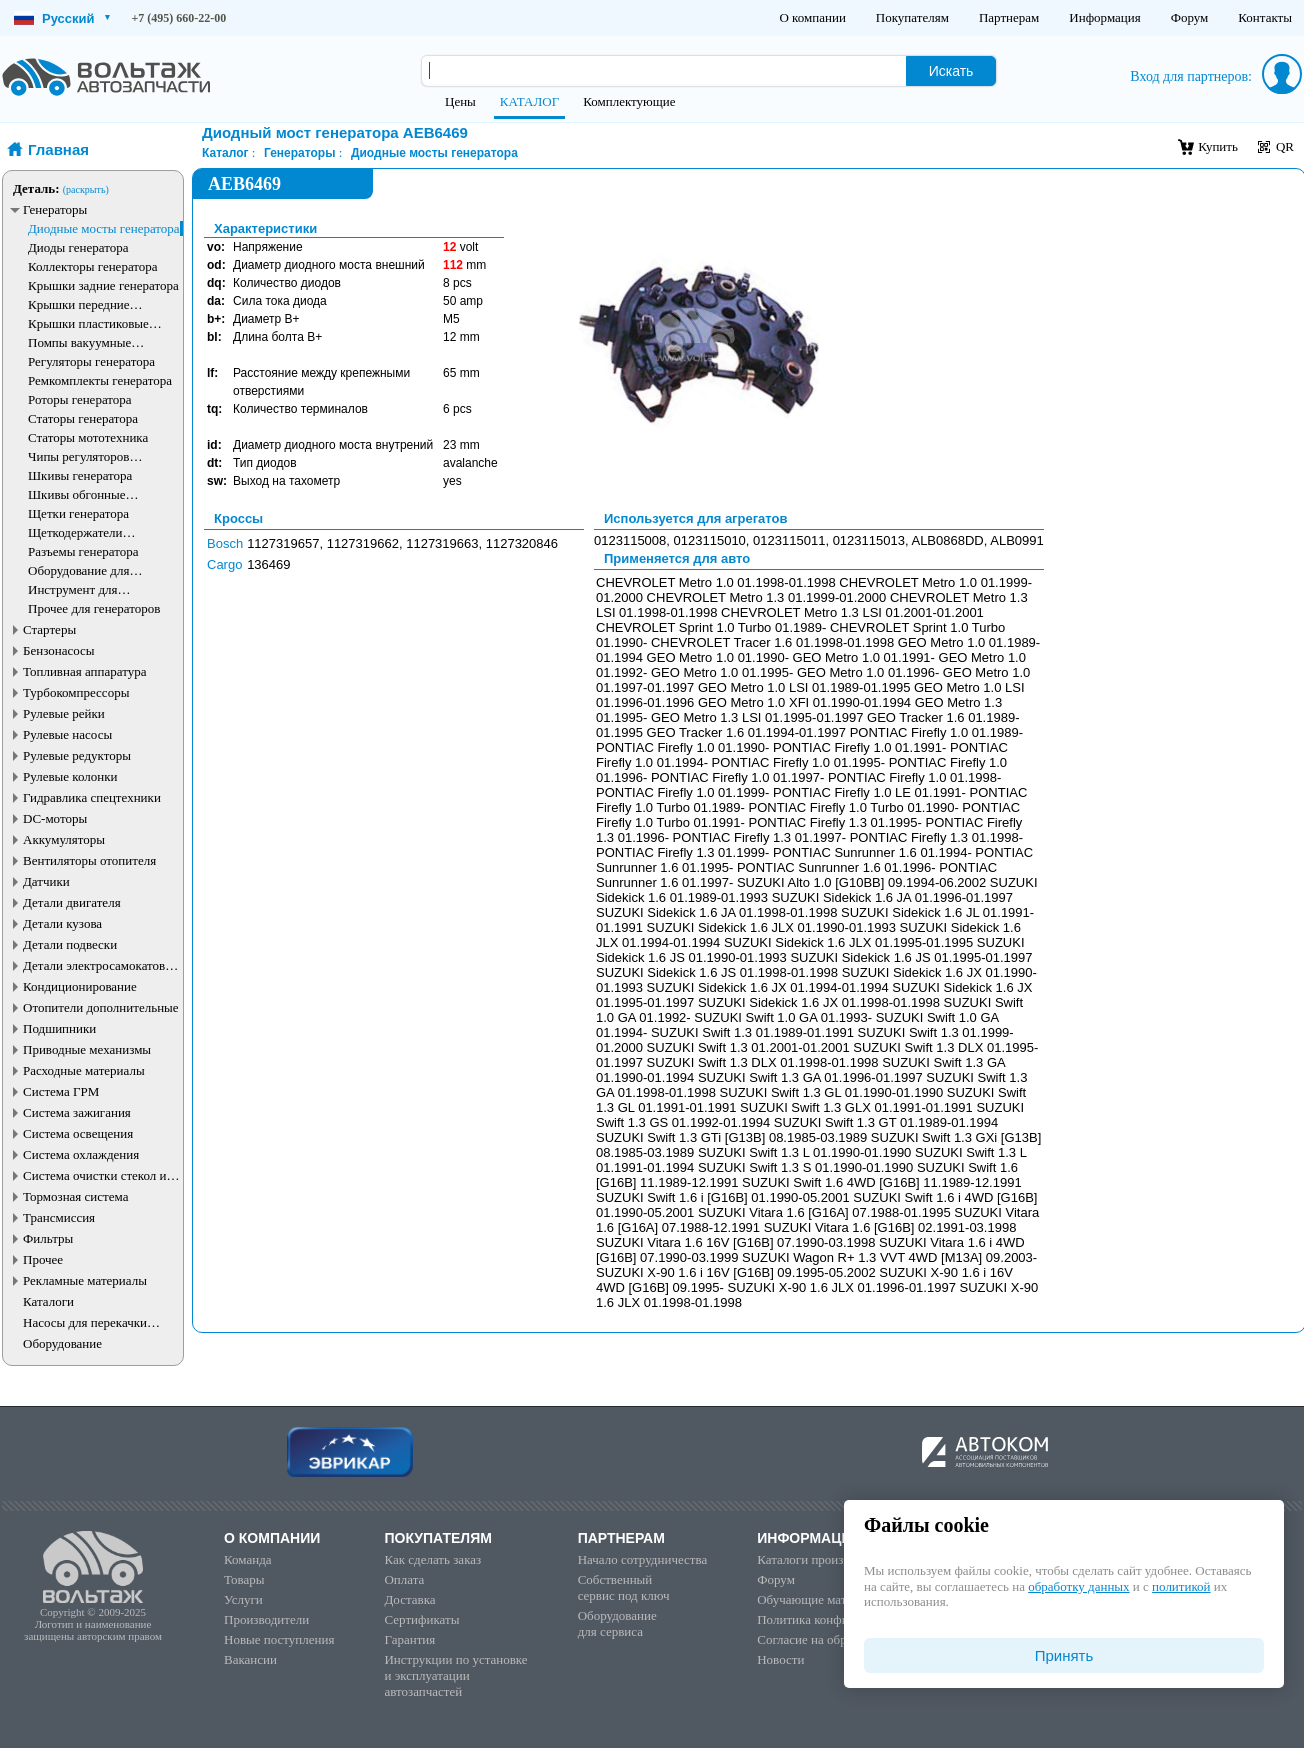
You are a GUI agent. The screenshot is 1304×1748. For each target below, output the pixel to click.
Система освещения (78, 1133)
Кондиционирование (80, 986)
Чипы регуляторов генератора (79, 456)
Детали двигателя (72, 902)
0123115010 (710, 540)
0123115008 (630, 540)
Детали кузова (62, 923)
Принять (1064, 1655)
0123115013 (869, 540)
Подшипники (59, 1028)
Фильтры (48, 1238)
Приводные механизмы (87, 1049)
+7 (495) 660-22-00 (179, 18)
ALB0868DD (947, 540)
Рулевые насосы (67, 734)
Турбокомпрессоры (76, 692)
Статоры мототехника (88, 437)
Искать (951, 71)
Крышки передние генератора (79, 304)
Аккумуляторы (64, 839)
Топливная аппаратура (84, 671)
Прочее (43, 1259)
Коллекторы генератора (93, 266)
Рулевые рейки (64, 713)
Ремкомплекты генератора (100, 380)
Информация (1104, 17)
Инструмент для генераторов (73, 589)
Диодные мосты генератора (104, 228)
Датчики (46, 881)
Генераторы (55, 209)
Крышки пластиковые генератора (88, 323)
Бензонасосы (59, 650)
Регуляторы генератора (91, 361)
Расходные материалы (84, 1070)
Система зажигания (77, 1112)
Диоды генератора (78, 247)
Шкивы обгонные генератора (77, 494)
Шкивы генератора (80, 475)
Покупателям (912, 17)
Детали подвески (70, 944)
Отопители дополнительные (101, 1007)
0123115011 (789, 540)
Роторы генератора (80, 399)
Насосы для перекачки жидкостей (85, 1322)
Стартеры (49, 629)
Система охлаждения (81, 1154)
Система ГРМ (61, 1091)
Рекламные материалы (85, 1280)
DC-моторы (55, 818)
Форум (1190, 17)
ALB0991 (1017, 540)
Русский (62, 18)
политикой (1181, 1586)
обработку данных (1078, 1586)
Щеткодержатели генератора (75, 532)
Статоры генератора (83, 418)
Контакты (1265, 17)
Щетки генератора (78, 513)
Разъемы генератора (83, 551)
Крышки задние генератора (103, 285)
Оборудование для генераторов (78, 570)
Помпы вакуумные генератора (79, 342)
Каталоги (48, 1301)
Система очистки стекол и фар (95, 1175)
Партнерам (1009, 17)
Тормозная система (75, 1196)
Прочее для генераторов (94, 608)
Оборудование (62, 1343)
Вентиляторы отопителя (89, 860)
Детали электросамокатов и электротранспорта (99, 965)
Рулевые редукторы (77, 755)
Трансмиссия (59, 1217)
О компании (812, 17)
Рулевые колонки (70, 776)
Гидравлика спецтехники (92, 797)
